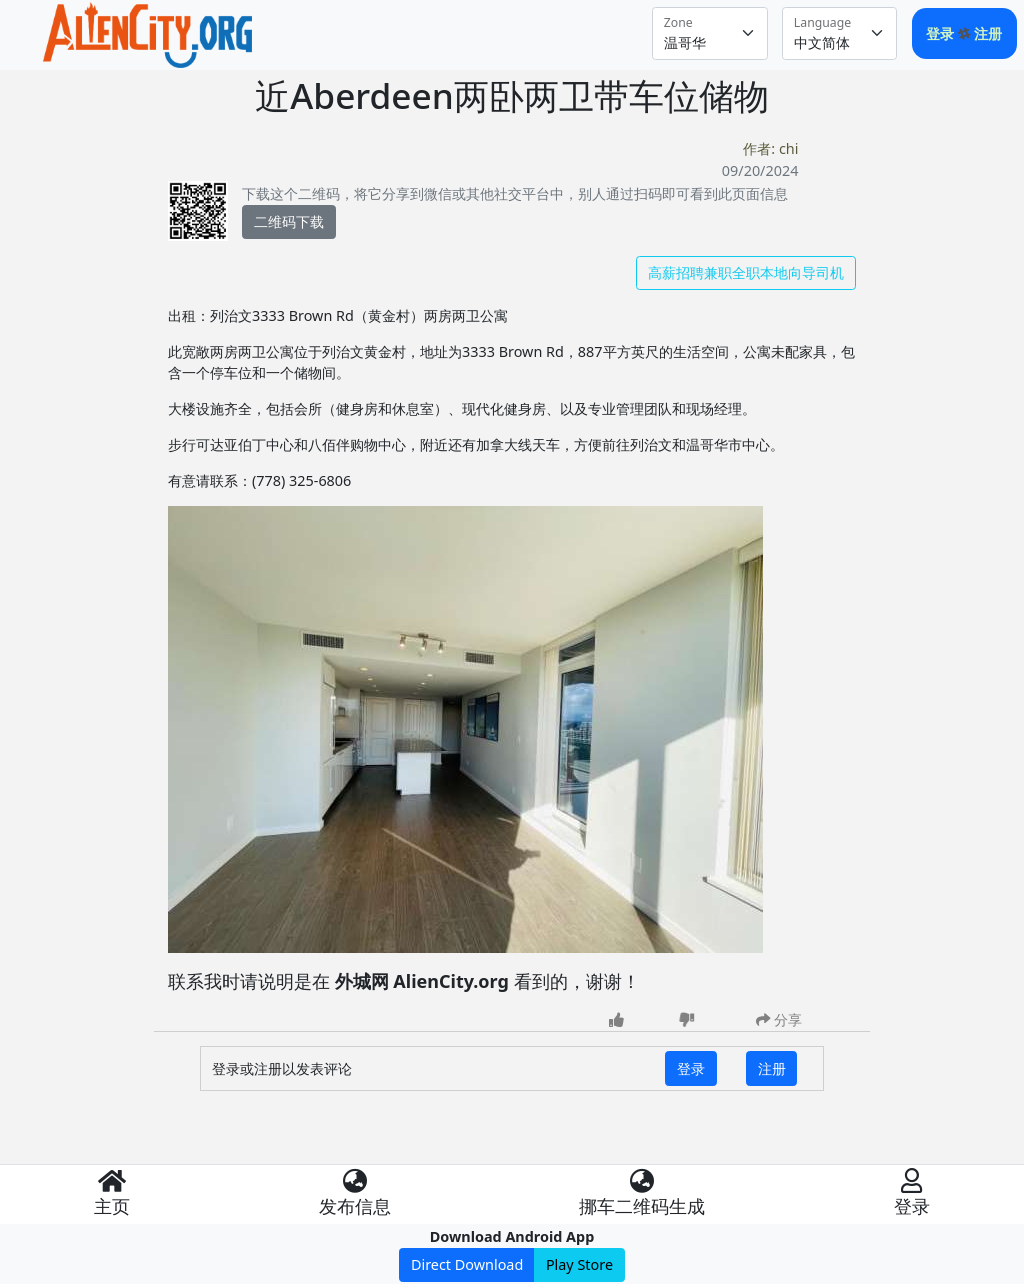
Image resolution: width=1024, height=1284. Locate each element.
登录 (942, 33)
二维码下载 (289, 221)
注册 (988, 33)
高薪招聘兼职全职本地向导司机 (746, 272)
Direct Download (467, 1264)
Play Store (579, 1264)
